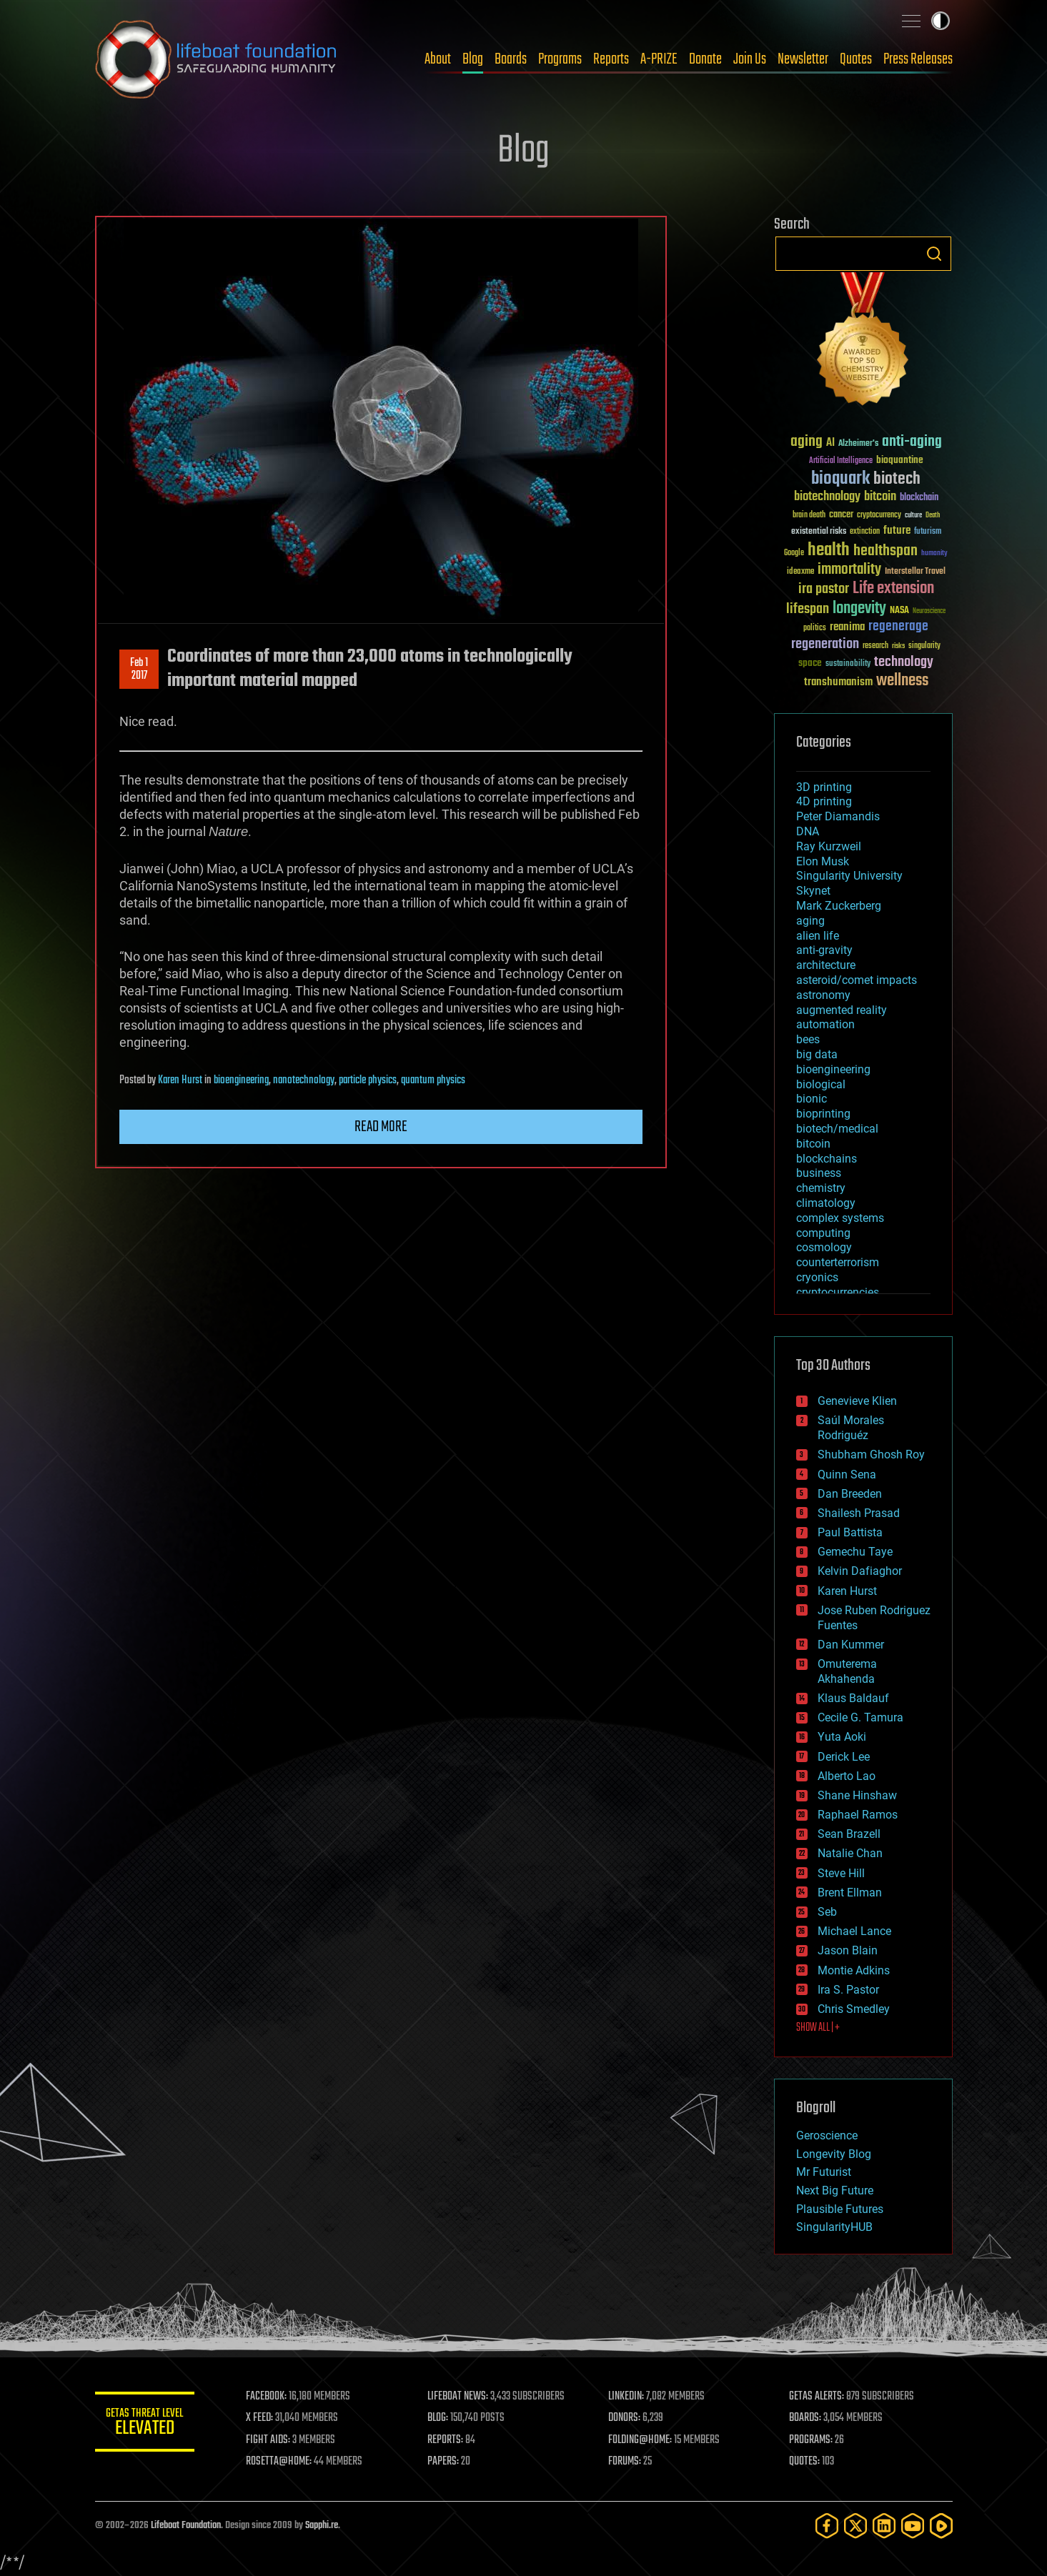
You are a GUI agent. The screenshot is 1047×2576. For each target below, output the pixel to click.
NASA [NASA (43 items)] (899, 611)
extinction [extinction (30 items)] (865, 532)
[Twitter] (855, 2525)
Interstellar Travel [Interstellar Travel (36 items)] (915, 572)
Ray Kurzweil (828, 846)
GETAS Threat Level (145, 2424)
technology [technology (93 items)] (903, 663)
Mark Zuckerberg (838, 905)
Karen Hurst (180, 1080)
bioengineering (241, 1080)
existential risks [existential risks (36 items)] (818, 532)
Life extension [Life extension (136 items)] (893, 589)
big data (817, 1054)
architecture (825, 965)
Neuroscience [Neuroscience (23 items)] (929, 612)
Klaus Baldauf (853, 1698)
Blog (472, 59)
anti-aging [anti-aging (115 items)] (912, 442)
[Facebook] (826, 2525)
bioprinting (823, 1113)
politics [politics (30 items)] (814, 628)
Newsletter (803, 59)
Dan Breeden (850, 1494)
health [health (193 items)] (829, 550)
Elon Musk (822, 861)
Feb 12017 (139, 669)
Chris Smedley (854, 2009)
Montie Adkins (854, 1970)
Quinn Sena (847, 1474)
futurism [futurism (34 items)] (927, 532)
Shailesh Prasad (859, 1513)
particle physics (368, 1080)
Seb (827, 1912)
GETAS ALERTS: (816, 2396)
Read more (380, 1127)
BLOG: (437, 2418)
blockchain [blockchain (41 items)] (919, 498)
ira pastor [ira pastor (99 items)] (823, 589)
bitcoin (813, 1143)
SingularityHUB (834, 2227)
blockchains (826, 1158)
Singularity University (849, 875)
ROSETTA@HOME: (279, 2461)
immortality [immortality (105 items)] (849, 569)
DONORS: (624, 2418)
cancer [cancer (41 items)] (841, 515)
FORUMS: (624, 2461)
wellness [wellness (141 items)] (902, 681)
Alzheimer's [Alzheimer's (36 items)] (858, 444)
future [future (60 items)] (896, 530)
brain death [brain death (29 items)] (809, 515)
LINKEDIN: (626, 2396)
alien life (817, 936)
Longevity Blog (833, 2154)
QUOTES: (804, 2461)
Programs (560, 59)
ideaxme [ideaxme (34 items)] (800, 572)
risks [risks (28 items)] (898, 646)
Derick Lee (844, 1757)
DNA (807, 831)
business (818, 1173)
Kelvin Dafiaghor (860, 1571)
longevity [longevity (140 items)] (859, 609)
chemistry (820, 1188)
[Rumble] (941, 2525)
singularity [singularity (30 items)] (924, 646)
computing (823, 1233)
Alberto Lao (846, 1776)
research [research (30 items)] (875, 646)
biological (820, 1084)
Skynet (813, 890)
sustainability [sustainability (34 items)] (847, 665)
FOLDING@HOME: (640, 2440)
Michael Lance (854, 1931)
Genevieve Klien (857, 1401)
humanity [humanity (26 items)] (934, 553)
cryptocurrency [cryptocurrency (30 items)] (879, 515)
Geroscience (827, 2135)
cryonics (817, 1277)
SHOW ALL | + (818, 2028)
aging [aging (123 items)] (806, 442)
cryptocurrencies (837, 1292)
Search (934, 254)
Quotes (856, 59)
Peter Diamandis (838, 816)
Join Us (749, 59)
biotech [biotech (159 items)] (897, 479)
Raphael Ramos (858, 1814)
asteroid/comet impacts (856, 980)
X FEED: (260, 2418)
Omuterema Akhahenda (847, 1671)
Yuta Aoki (842, 1737)
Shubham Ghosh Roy (871, 1454)
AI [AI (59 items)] (830, 443)
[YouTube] (912, 2525)
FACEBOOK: (267, 2396)
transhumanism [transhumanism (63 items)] (838, 682)
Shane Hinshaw (857, 1795)
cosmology (824, 1247)
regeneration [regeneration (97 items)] (825, 644)
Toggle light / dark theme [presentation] (940, 20)
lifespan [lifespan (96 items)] (807, 609)
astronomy (823, 995)
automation (825, 1024)
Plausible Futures (839, 2209)
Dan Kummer (851, 1644)
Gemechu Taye (855, 1551)
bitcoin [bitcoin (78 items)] (880, 496)
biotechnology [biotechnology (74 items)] (827, 496)
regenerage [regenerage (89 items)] (898, 627)
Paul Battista (850, 1532)
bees (808, 1039)
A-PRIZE (659, 59)
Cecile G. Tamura (860, 1717)
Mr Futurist (823, 2172)
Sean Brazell (849, 1834)
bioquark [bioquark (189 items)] (840, 479)
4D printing (824, 801)
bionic (811, 1098)
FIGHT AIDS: (269, 2440)
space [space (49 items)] (810, 663)
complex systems (840, 1218)
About (438, 59)
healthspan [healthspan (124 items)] (885, 551)
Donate (705, 59)
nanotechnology (303, 1080)
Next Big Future (834, 2190)
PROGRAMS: (811, 2440)
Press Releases (918, 59)
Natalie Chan (850, 1853)
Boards (511, 59)
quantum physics (433, 1080)
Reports (611, 59)
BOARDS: (805, 2418)
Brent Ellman (850, 1892)
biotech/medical (837, 1128)
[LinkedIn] (884, 2525)
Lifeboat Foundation (186, 2525)
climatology (825, 1203)
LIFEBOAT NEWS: (457, 2396)
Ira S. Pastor (848, 1989)
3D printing (824, 787)
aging (810, 921)
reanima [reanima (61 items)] (847, 627)
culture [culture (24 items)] (913, 515)
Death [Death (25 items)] (933, 515)
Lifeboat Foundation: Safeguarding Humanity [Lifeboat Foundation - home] (216, 59)
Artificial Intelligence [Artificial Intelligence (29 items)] (841, 461)
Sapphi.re (321, 2525)
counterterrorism (837, 1262)
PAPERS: (443, 2461)
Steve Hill (841, 1873)
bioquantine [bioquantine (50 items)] (899, 460)
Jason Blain (848, 1950)
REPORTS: (445, 2440)
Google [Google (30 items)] (794, 553)
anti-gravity (824, 950)
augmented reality (841, 1010)
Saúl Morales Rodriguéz (851, 1427)
